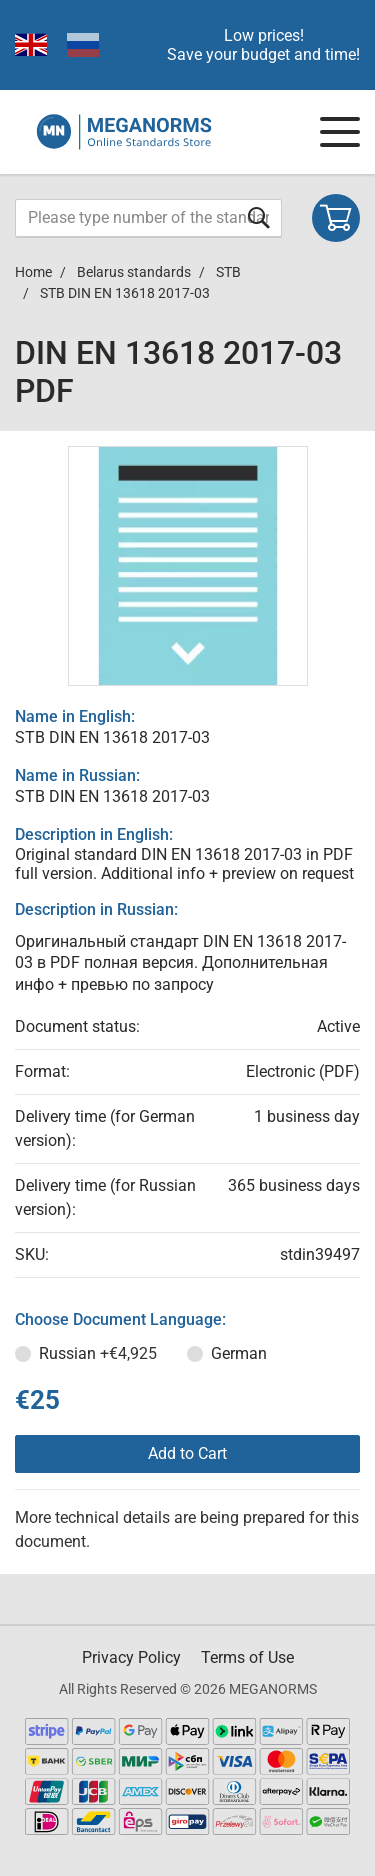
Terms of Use (247, 1657)
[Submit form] (259, 217)
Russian (98, 1353)
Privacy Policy (131, 1657)
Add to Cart (187, 1453)
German (239, 1353)
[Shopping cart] (336, 218)
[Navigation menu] (340, 132)
